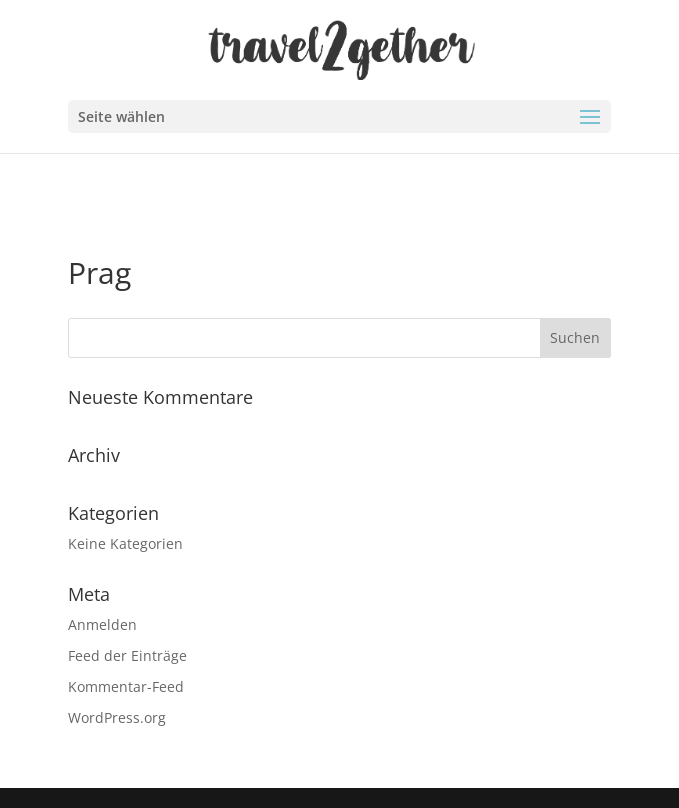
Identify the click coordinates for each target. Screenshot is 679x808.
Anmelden (102, 624)
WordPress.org (117, 717)
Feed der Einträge (127, 655)
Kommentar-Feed (126, 686)
